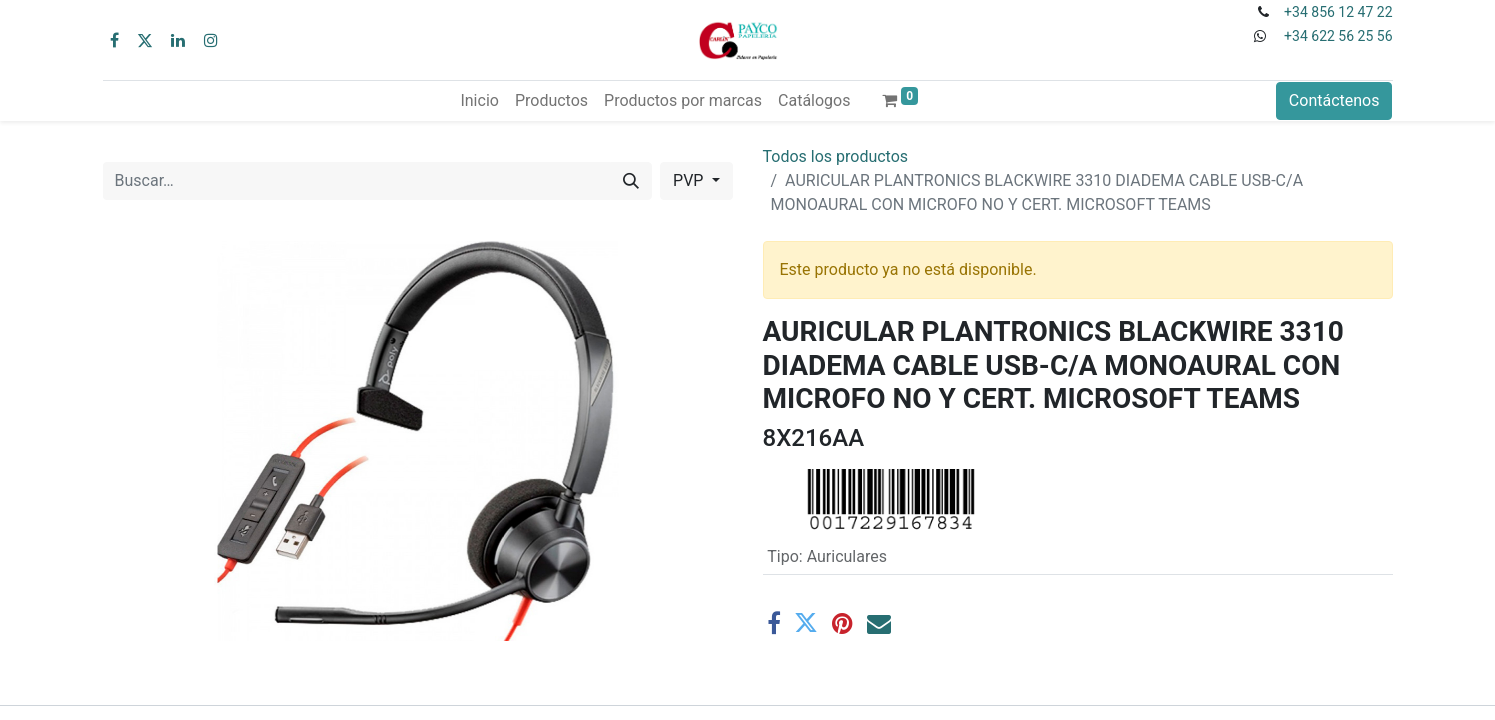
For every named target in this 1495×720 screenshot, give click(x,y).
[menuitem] (479, 101)
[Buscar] (631, 181)
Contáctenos (1334, 100)
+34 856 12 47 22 (1338, 12)
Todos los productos (836, 156)
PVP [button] (690, 180)
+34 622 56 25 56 (1338, 36)
